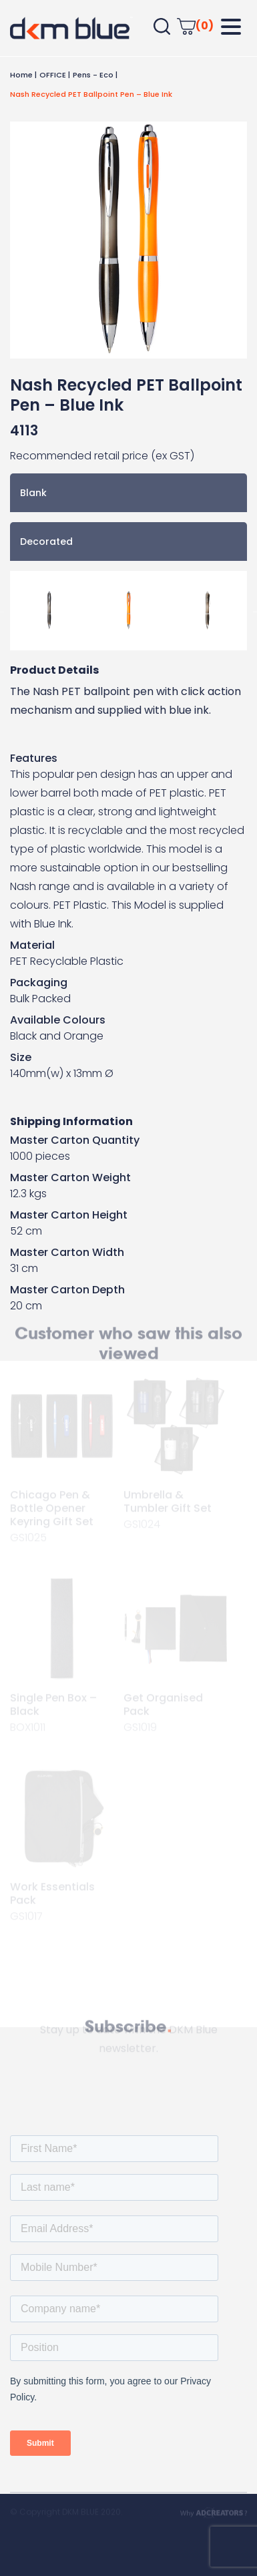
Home (21, 74)
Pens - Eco (93, 74)
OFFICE (52, 74)
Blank (33, 492)
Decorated (46, 541)
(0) (195, 25)
